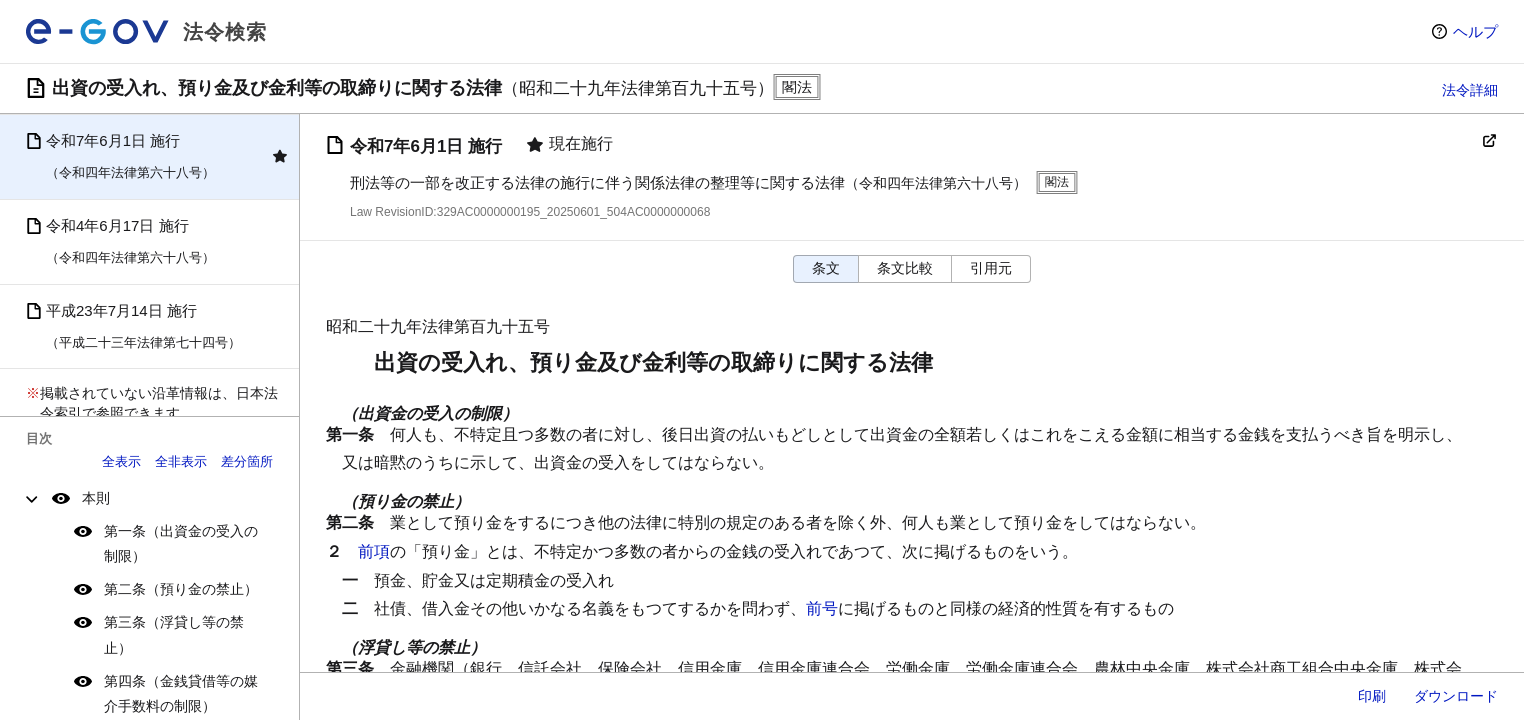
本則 (96, 498)
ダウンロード (1456, 696)
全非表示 (181, 461)
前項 (374, 551)
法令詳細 (1470, 90)
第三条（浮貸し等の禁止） (174, 634)
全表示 (121, 461)
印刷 (1372, 696)
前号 (822, 608)
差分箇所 (247, 461)
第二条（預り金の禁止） (181, 589)
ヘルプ (1475, 31)
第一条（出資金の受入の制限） (181, 543)
